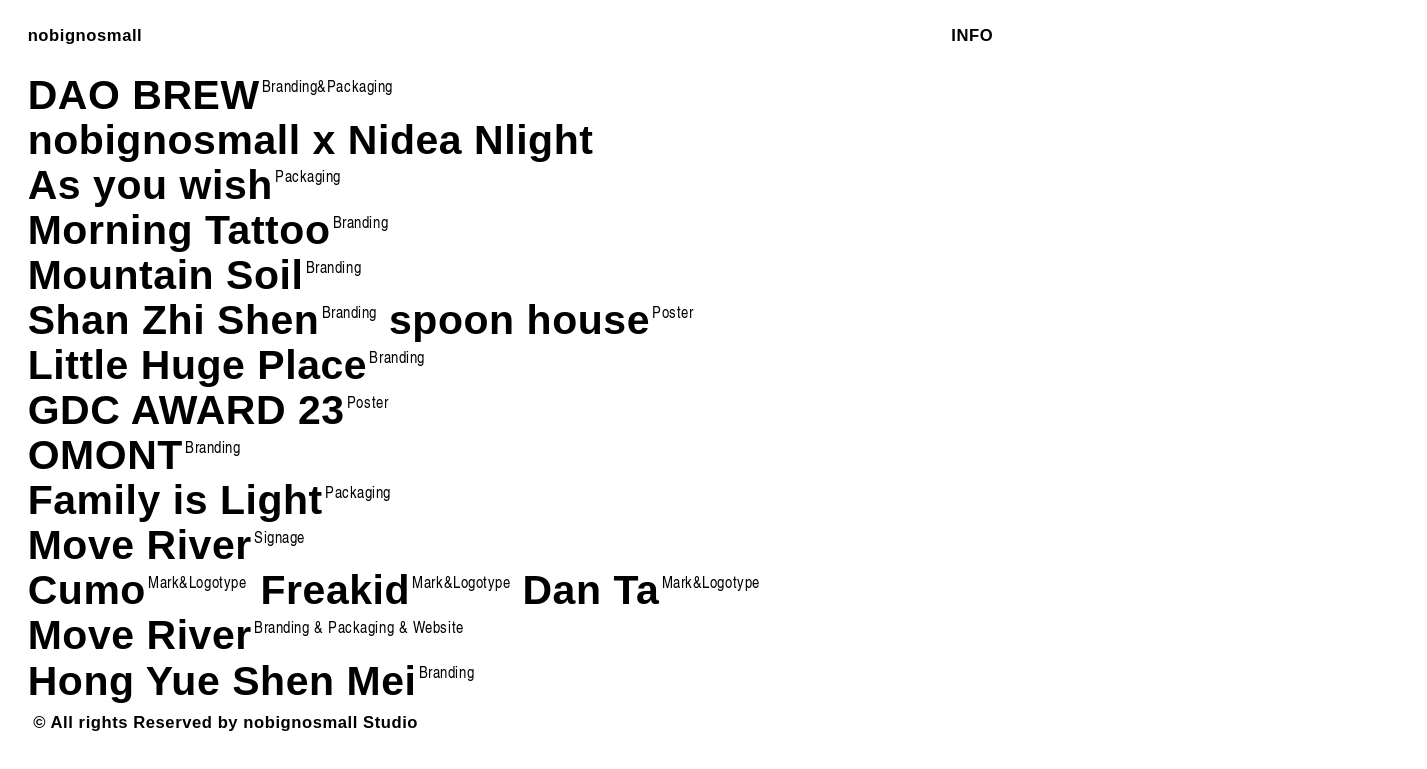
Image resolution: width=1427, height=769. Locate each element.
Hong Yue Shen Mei (222, 681)
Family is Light (175, 500)
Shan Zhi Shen (202, 320)
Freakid (386, 590)
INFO (972, 35)
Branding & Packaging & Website (359, 626)
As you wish (150, 185)
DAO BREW (144, 95)
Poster (367, 401)
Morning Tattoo (179, 230)
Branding (360, 221)
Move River (140, 635)
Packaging (308, 175)
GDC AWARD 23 (186, 410)
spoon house (541, 320)
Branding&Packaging (327, 85)
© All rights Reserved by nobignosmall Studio (225, 722)
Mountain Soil (166, 275)
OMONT (134, 455)
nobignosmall (85, 35)
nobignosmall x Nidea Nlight (311, 140)
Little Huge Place (198, 365)
